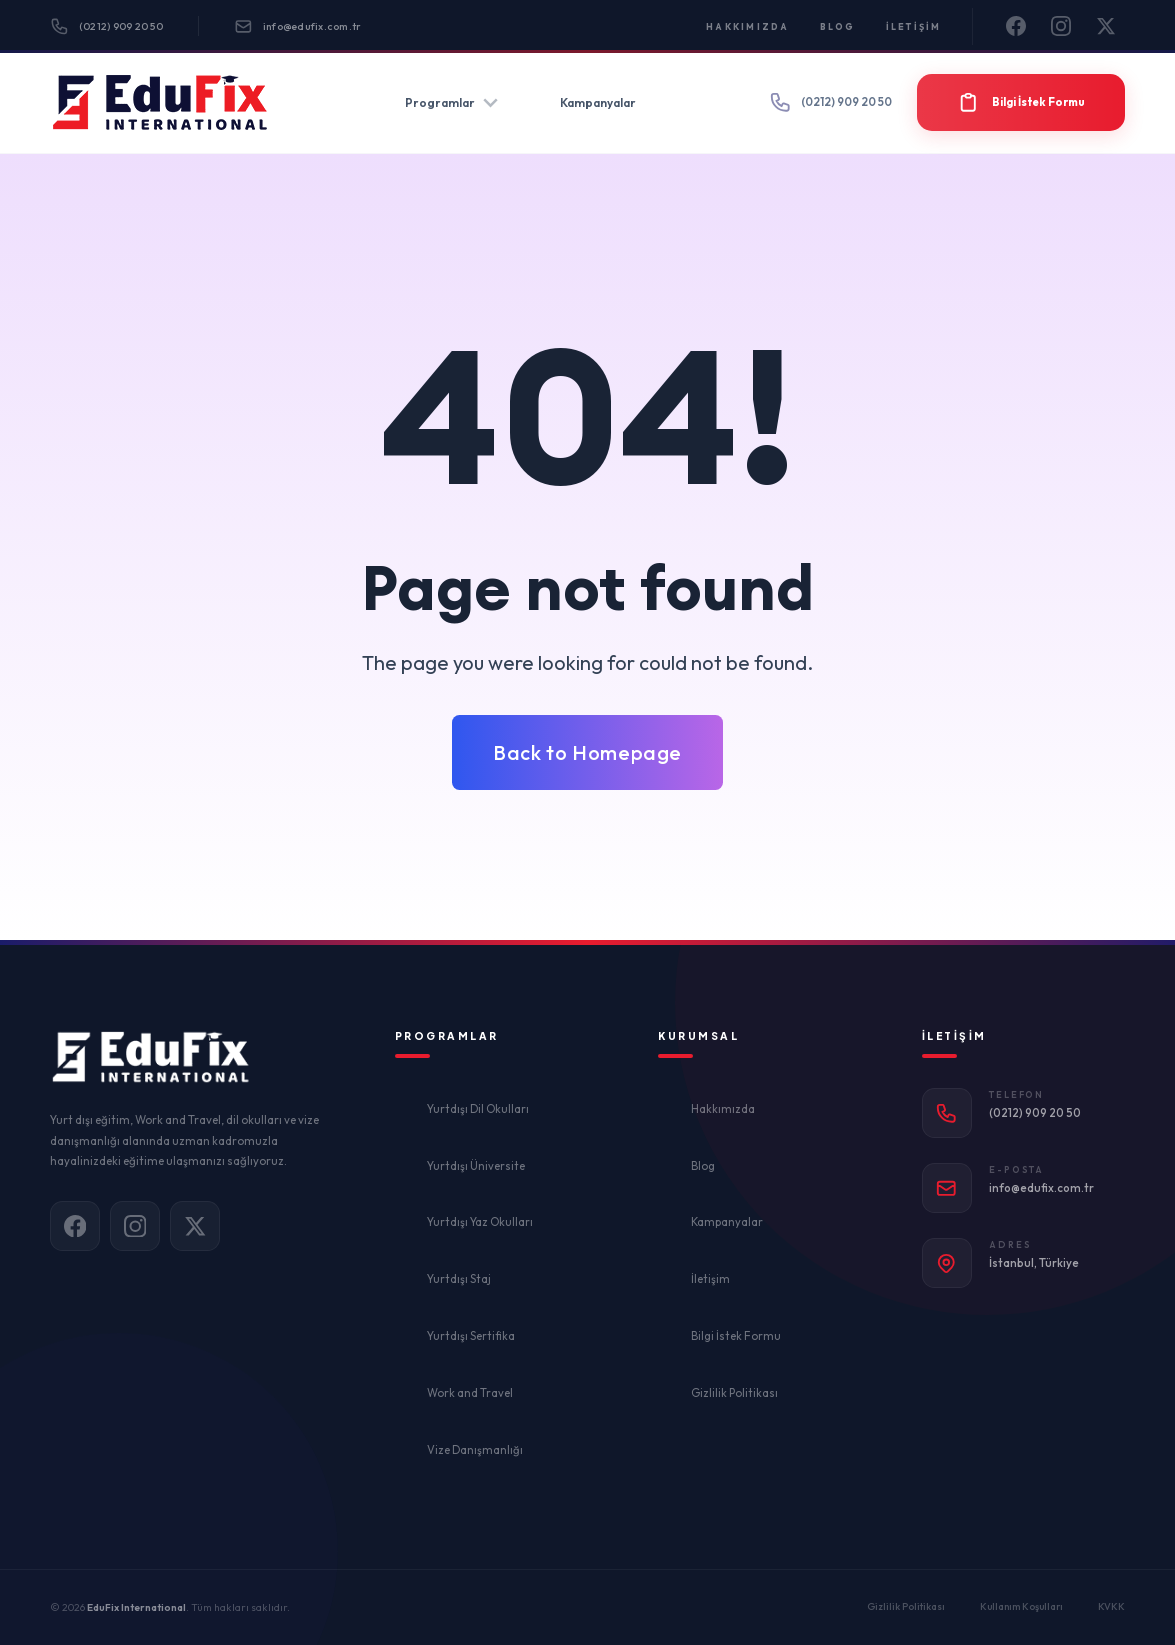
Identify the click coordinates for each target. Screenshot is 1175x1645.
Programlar (451, 102)
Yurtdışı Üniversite (476, 1166)
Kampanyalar (598, 102)
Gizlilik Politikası (734, 1393)
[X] (1107, 27)
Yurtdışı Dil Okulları (478, 1109)
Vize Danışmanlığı (475, 1450)
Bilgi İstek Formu (736, 1336)
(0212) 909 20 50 (106, 26)
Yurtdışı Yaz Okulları (480, 1222)
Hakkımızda (748, 26)
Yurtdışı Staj (459, 1279)
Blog (838, 26)
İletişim (914, 26)
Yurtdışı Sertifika (471, 1336)
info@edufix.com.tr (297, 26)
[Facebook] (1017, 27)
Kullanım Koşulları (1021, 1606)
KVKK (1111, 1606)
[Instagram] (1062, 27)
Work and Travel (470, 1393)
